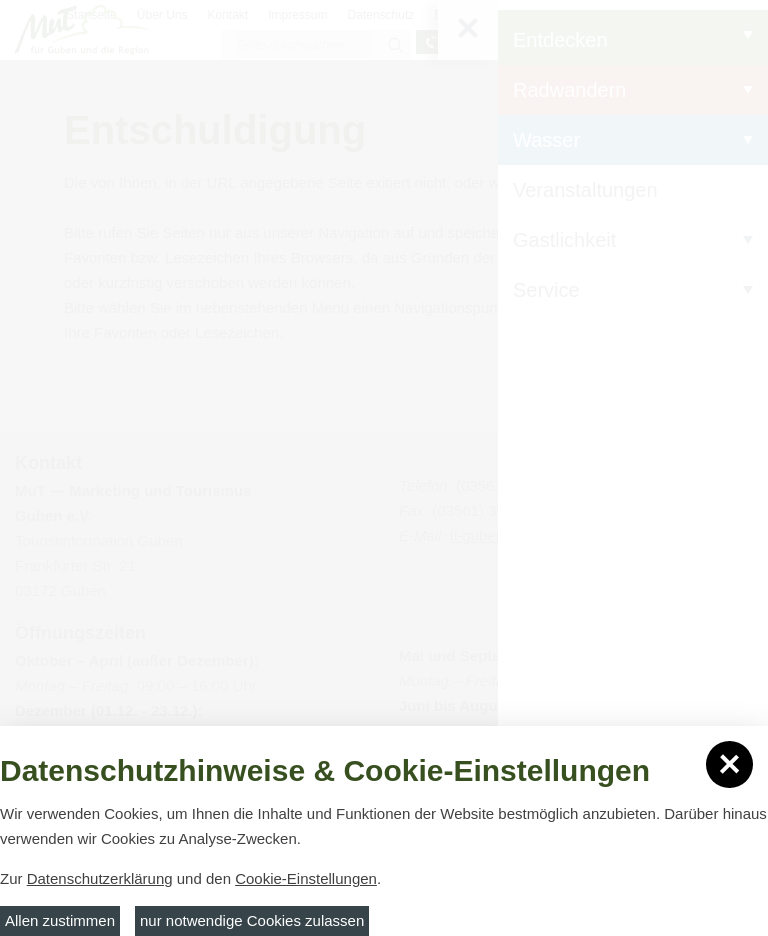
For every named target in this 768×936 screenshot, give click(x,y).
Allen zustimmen (60, 920)
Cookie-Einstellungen (306, 878)
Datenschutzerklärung (100, 878)
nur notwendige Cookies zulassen (252, 920)
